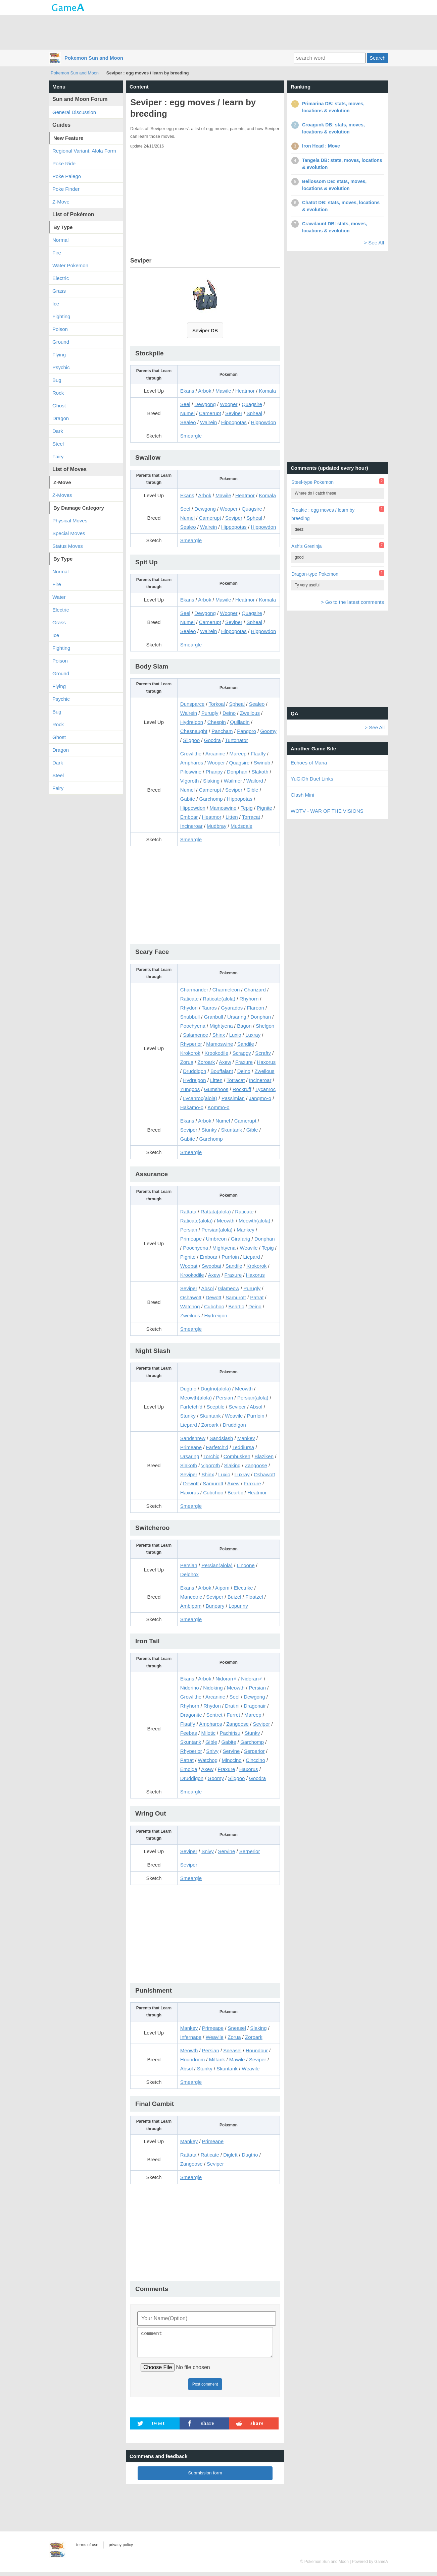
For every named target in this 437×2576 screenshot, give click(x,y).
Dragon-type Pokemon (314, 574)
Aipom (222, 1588)
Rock (58, 393)
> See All (374, 242)
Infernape (190, 2037)
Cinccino (255, 1760)
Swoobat (211, 1266)
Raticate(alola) (219, 998)
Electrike (243, 1588)
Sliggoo (191, 740)
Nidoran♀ (226, 1678)
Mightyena (221, 1026)
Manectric (191, 1597)
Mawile (223, 391)
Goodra (212, 740)
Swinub (262, 762)
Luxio (235, 1035)
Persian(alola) (217, 1230)
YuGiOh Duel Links (312, 779)
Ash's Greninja (306, 546)
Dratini (232, 1706)
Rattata (188, 1211)
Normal (60, 240)
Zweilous (250, 713)
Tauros (209, 1008)
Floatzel (254, 1597)
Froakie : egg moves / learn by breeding (322, 514)
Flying (59, 354)
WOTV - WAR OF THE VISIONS (327, 811)
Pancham (222, 731)
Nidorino (189, 1688)
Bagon (244, 1026)
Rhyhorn (249, 998)
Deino (229, 713)
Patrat (256, 1297)
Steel (58, 444)
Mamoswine (222, 808)
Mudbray (216, 826)
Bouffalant (221, 1071)
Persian (188, 1230)
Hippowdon (263, 422)
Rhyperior (191, 1044)
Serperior (254, 1751)
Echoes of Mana (309, 762)
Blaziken (264, 1456)
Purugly (210, 713)
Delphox (189, 1574)
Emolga (188, 1769)
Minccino (232, 1760)
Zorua (186, 1062)
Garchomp (211, 799)
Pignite (264, 808)
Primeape (191, 1239)
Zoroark (206, 1062)
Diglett (230, 2155)
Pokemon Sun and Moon (93, 58)
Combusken (237, 1456)
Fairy (57, 456)
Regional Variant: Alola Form (84, 151)
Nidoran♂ (251, 1678)
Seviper (233, 413)
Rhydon (189, 1008)
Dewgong (204, 404)
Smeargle (191, 436)
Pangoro (246, 731)
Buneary (215, 1606)
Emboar (189, 817)
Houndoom (192, 2059)
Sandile (245, 1044)
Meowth (226, 1220)
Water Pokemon (70, 265)
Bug (56, 380)
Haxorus (266, 1062)
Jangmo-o (260, 1098)
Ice (55, 303)
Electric (60, 278)
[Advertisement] (218, 32)
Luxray (252, 1035)
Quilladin (239, 722)
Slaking (211, 781)
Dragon (60, 418)
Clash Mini (302, 795)
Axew (225, 1062)
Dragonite (191, 1715)
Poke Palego (66, 176)
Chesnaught (193, 731)
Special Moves (68, 533)
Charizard (255, 989)
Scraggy (242, 1053)
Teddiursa (243, 1447)
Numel (187, 413)
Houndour (257, 2050)
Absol (207, 1288)
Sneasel (237, 2028)
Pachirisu (230, 1733)
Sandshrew (192, 1438)
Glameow (228, 1288)
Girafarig (240, 1239)
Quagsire (252, 404)
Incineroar (191, 826)
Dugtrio (188, 1388)
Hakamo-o (191, 1107)
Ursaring (236, 1017)
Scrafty (263, 1053)
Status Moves (67, 546)
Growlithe (190, 753)
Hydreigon (191, 722)
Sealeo (188, 422)
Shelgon (265, 1026)
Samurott (236, 1297)
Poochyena (192, 1026)
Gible (252, 790)
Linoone (245, 1565)
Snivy (212, 1751)
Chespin (216, 722)
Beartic (236, 1306)
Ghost (59, 405)
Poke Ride (64, 163)
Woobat (188, 1266)
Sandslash (221, 1438)
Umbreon (216, 1239)
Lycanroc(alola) (200, 1098)
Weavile (248, 1248)
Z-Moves (62, 495)
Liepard (251, 1257)
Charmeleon (226, 989)
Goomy (268, 731)
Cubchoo (214, 1306)
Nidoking (213, 1688)
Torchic (211, 1456)
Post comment (205, 2388)
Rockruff (242, 1089)
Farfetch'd (191, 1407)
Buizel (234, 1597)
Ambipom (190, 1606)
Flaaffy (258, 753)
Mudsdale (241, 826)
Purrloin (230, 1257)
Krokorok (190, 1053)
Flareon (255, 1008)
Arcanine (215, 753)
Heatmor (245, 391)
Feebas (188, 1733)
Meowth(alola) (254, 1220)
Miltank (217, 2059)
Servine (231, 1751)
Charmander (194, 989)
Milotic (208, 1733)
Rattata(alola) (216, 1211)
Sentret (214, 1715)
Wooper (228, 404)
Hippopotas (234, 422)
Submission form (205, 2476)
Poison (60, 329)
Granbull (213, 1017)
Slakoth (260, 772)
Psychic (61, 367)
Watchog (190, 1306)
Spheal (254, 413)
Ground (60, 342)
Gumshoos (216, 1089)
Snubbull (190, 1017)
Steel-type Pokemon (312, 482)
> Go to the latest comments (352, 602)
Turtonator (236, 740)
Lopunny (238, 1606)
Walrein (208, 422)
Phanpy (214, 772)
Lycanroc (265, 1089)
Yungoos (190, 1089)
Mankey (245, 1230)
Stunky (209, 1130)
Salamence (195, 1035)
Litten (232, 817)
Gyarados (232, 1008)
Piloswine (190, 772)
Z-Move (60, 202)
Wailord (254, 781)
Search (378, 58)
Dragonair (255, 1706)
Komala (267, 391)
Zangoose (256, 1465)
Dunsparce (192, 704)
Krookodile (216, 1053)
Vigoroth (189, 781)
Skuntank (231, 1130)
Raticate (189, 998)
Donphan (237, 772)
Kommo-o (219, 1107)
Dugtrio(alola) (216, 1388)
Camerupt (210, 413)
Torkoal (217, 704)
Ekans (187, 391)
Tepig (247, 808)
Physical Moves (69, 520)
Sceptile (216, 1407)
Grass (59, 291)
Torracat (251, 817)
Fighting (61, 316)
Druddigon (194, 1071)
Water (58, 597)
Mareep (238, 753)
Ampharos (191, 762)
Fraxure (244, 1062)
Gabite (187, 799)
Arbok (204, 391)
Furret (233, 1715)
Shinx (218, 1035)
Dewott (214, 1297)
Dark (57, 431)
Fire (56, 252)
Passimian (233, 1098)
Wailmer (233, 781)
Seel (185, 404)
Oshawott (190, 1297)
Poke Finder (66, 189)
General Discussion (74, 112)
